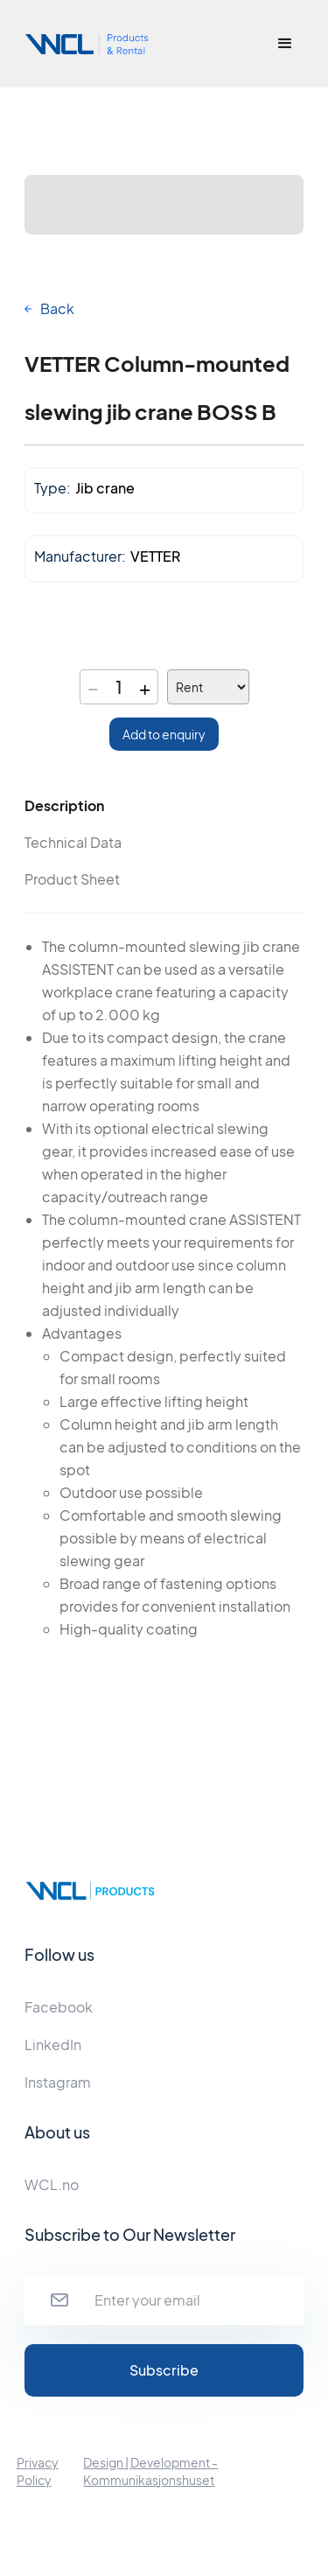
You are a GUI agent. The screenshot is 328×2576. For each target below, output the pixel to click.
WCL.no (51, 2184)
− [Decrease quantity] (93, 687)
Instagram (57, 2082)
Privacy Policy (38, 2471)
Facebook (58, 2007)
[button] (285, 44)
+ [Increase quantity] (144, 687)
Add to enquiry (164, 734)
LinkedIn (52, 2044)
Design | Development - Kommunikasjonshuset (150, 2471)
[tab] (94, 805)
